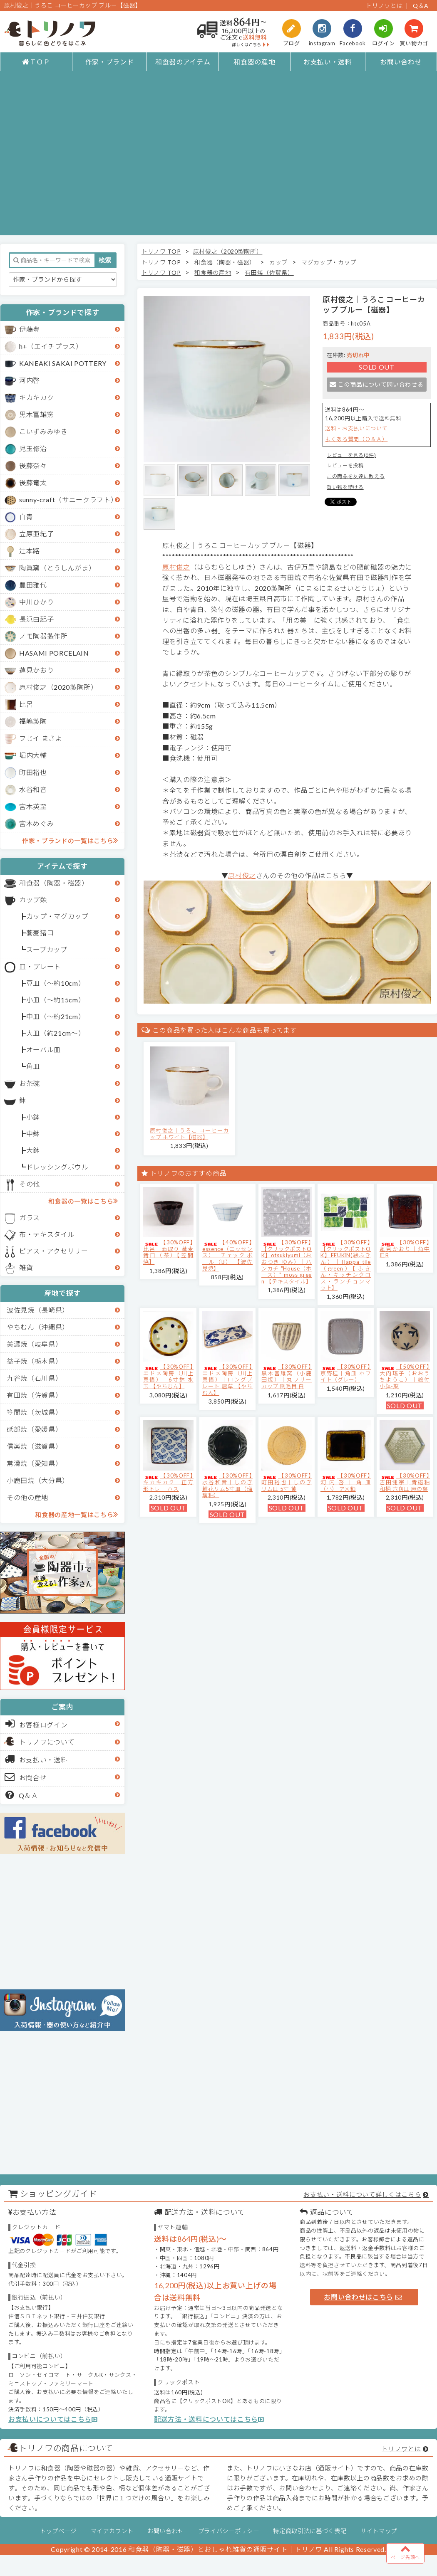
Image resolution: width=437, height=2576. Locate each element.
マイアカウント (112, 2530)
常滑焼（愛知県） (34, 1463)
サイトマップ (378, 2530)
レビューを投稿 (345, 465)
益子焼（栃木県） (34, 1361)
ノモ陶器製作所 (43, 636)
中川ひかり (36, 602)
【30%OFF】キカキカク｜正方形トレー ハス (168, 1482)
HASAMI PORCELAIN (54, 653)
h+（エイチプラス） (51, 346)
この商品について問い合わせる (376, 384)
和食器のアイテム (182, 62)
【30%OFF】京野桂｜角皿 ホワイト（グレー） (345, 1373)
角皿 (33, 1066)
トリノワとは (384, 5)
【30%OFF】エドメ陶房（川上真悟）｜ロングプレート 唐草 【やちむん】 (227, 1379)
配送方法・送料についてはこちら (209, 2419)
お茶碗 (29, 1083)
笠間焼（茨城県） (34, 1412)
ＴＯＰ (36, 62)
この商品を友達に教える (356, 476)
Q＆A (421, 5)
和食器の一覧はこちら (83, 1201)
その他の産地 (27, 1497)
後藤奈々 (33, 465)
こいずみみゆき (43, 431)
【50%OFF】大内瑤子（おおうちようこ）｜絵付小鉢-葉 (405, 1376)
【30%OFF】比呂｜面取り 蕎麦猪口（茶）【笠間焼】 (168, 1252)
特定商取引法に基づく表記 (309, 2530)
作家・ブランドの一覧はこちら (70, 840)
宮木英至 (33, 806)
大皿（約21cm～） (55, 1033)
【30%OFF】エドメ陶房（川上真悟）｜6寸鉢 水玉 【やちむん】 (168, 1376)
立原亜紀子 (36, 534)
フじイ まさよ (40, 738)
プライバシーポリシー (228, 2530)
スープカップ (46, 949)
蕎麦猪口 (40, 933)
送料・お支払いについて (356, 428)
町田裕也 (33, 772)
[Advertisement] (78, 157)
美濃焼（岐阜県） (34, 1344)
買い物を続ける (345, 487)
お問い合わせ (401, 62)
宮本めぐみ (36, 823)
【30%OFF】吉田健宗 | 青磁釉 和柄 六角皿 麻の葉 (405, 1482)
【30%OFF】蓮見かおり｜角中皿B (405, 1248)
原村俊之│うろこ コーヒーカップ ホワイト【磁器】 (189, 1133)
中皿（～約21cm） (55, 1016)
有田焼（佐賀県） (34, 1395)
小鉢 (33, 1117)
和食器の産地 (254, 62)
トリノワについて (46, 1742)
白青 (26, 517)
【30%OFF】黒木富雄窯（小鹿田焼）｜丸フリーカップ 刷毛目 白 (286, 1376)
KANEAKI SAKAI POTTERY (63, 363)
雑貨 (26, 1267)
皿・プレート (40, 966)
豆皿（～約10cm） (55, 983)
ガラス (29, 1217)
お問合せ (26, 1777)
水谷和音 (33, 789)
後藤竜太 (33, 482)
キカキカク (36, 397)
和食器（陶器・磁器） (54, 883)
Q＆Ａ (21, 1794)
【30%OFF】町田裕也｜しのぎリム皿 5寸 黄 (286, 1482)
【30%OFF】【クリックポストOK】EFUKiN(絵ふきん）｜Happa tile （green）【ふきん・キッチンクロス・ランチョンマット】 (345, 1265)
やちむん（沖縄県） (38, 1327)
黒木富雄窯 (36, 414)
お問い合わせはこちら (363, 2297)
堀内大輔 (33, 755)
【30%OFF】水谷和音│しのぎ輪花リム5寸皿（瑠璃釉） (227, 1485)
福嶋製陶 (33, 721)
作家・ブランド (109, 62)
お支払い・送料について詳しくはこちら (362, 2194)
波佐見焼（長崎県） (38, 1310)
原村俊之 (176, 567)
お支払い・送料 (327, 62)
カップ (278, 262)
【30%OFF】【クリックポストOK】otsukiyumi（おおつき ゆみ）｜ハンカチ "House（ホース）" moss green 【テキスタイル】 (286, 1262)
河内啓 (29, 380)
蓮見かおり (36, 670)
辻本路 (29, 551)
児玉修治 (33, 448)
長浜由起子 (36, 619)
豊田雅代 (33, 585)
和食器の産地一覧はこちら (76, 1514)
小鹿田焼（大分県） (38, 1480)
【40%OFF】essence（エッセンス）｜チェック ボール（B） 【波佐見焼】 (227, 1255)
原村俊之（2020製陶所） (58, 687)
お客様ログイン (36, 1723)
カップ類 (33, 899)
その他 (29, 1184)
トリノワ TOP (161, 251)
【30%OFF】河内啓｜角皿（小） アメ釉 (345, 1482)
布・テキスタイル (46, 1234)
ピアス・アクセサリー (53, 1251)
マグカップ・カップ (328, 262)
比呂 (26, 704)
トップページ (58, 2530)
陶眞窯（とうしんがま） (57, 568)
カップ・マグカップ (57, 916)
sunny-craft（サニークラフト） (68, 499)
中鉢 (33, 1133)
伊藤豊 (29, 329)
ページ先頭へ (405, 2552)
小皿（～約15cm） (55, 1000)
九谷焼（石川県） (34, 1378)
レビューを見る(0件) (351, 455)
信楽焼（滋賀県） (34, 1446)
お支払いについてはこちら (53, 2419)
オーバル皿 (43, 1050)
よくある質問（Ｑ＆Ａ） (356, 439)
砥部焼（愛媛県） (34, 1429)
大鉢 (33, 1150)
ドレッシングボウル (57, 1167)
